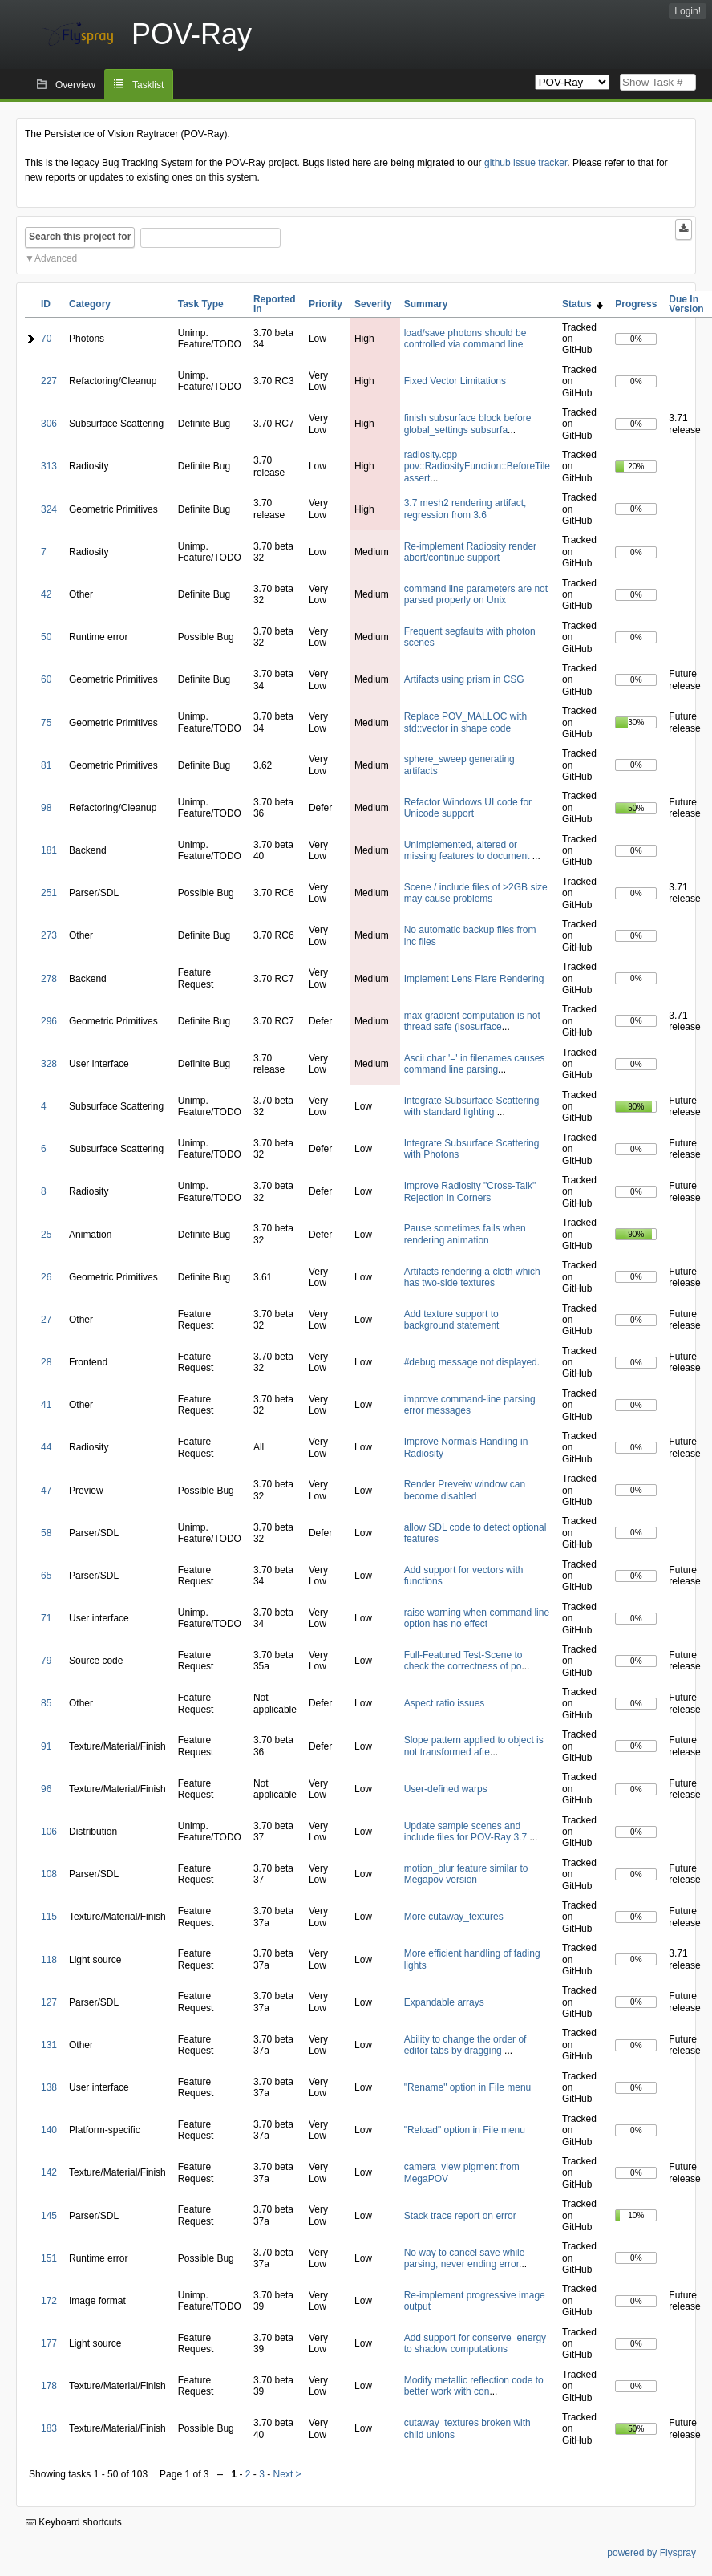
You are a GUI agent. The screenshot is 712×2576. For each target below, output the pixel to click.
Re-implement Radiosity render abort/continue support (470, 552)
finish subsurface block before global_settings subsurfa (468, 423)
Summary (426, 304)
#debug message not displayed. (472, 1362)
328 (49, 1063)
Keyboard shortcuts (74, 2522)
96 (46, 1789)
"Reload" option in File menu (464, 2130)
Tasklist (148, 85)
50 (46, 637)
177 (49, 2343)
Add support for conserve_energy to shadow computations (475, 2343)
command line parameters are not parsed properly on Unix (476, 594)
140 (49, 2130)
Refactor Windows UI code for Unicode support (468, 808)
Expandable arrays (444, 2002)
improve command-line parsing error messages (470, 1404)
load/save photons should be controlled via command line (465, 338)
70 (46, 338)
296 (49, 1021)
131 (49, 2045)
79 (46, 1660)
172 (49, 2300)
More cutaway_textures (454, 1916)
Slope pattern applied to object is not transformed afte (474, 1745)
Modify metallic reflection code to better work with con (474, 2386)
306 (49, 423)
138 (49, 2087)
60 (46, 679)
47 (46, 1490)
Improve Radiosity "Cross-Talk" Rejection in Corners (470, 1191)
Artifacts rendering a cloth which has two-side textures (472, 1277)
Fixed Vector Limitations (455, 381)
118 (49, 1959)
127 (49, 2002)
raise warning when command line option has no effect (476, 1618)
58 (46, 1533)
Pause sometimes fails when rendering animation (465, 1234)
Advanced (55, 258)
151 (49, 2258)
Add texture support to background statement (452, 1319)
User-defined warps (445, 1789)
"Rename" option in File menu (468, 2087)
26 (46, 1277)
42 (46, 594)
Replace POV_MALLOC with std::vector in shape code (465, 722)
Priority (325, 304)
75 (46, 722)
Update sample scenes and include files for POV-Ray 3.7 (467, 1831)
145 (49, 2215)
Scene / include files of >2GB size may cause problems (476, 893)
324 (49, 509)
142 (49, 2172)
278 (49, 978)
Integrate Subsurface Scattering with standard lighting (472, 1106)
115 (49, 1916)
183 (49, 2428)
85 (46, 1703)
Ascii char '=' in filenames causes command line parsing (474, 1064)
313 (49, 466)
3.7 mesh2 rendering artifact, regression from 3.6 (465, 508)
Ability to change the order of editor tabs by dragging (465, 2045)
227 (49, 381)
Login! (687, 11)
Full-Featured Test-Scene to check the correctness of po (463, 1660)
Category (90, 304)
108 (49, 1874)
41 (46, 1404)
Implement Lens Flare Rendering (474, 978)
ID (46, 304)
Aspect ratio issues (444, 1703)
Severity (373, 304)
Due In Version (686, 304)
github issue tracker (525, 162)
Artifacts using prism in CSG (464, 679)
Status (582, 304)
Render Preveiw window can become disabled (464, 1490)
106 (49, 1831)
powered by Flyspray (651, 2552)
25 (46, 1234)
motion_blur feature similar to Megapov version (466, 1874)
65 (46, 1575)
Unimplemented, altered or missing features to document (468, 850)
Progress (636, 304)
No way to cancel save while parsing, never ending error (464, 2258)
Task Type (201, 304)
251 (49, 893)
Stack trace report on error (460, 2215)
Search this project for (80, 236)
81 (46, 765)
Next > (287, 2474)
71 (46, 1618)
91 (46, 1746)
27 (46, 1319)
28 (46, 1362)
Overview (75, 85)
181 (49, 850)
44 (46, 1447)
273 (49, 935)
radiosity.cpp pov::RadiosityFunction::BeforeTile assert (477, 466)
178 (49, 2385)
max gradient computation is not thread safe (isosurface (472, 1021)
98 (46, 807)
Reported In (274, 304)
